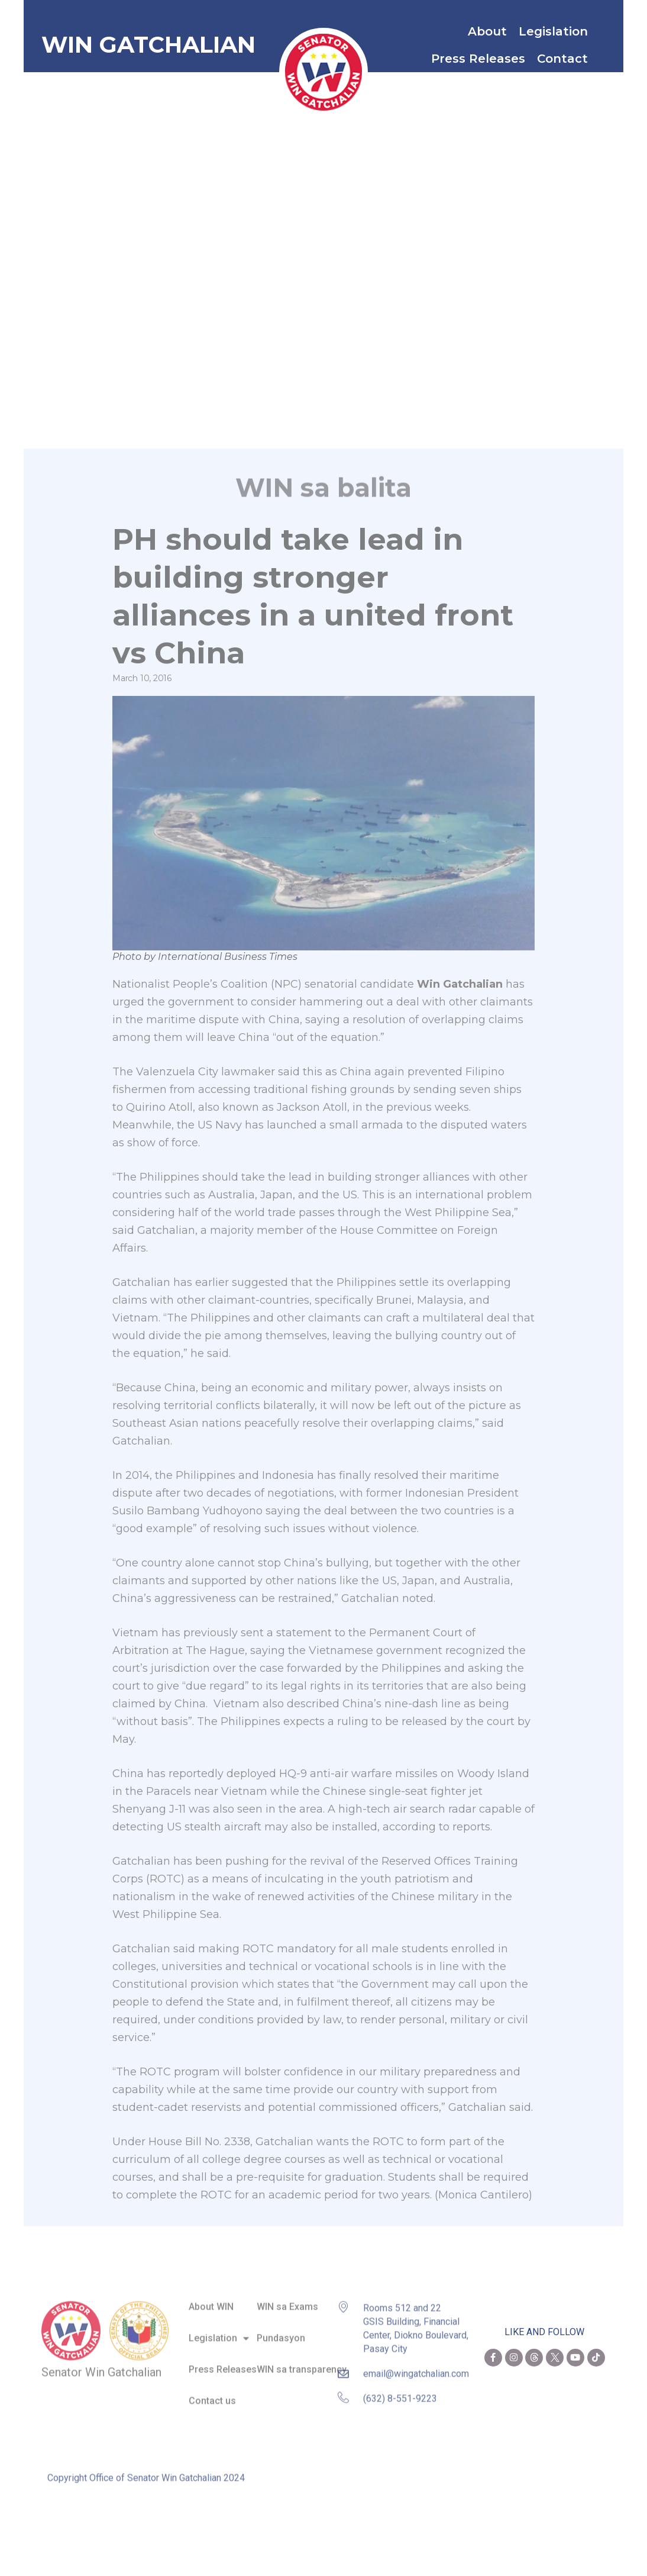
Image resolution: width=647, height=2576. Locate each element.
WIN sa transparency (302, 2362)
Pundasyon (281, 2331)
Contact (565, 58)
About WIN (211, 2300)
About (487, 31)
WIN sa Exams (287, 2300)
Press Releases (478, 58)
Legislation (556, 31)
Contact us (212, 2393)
